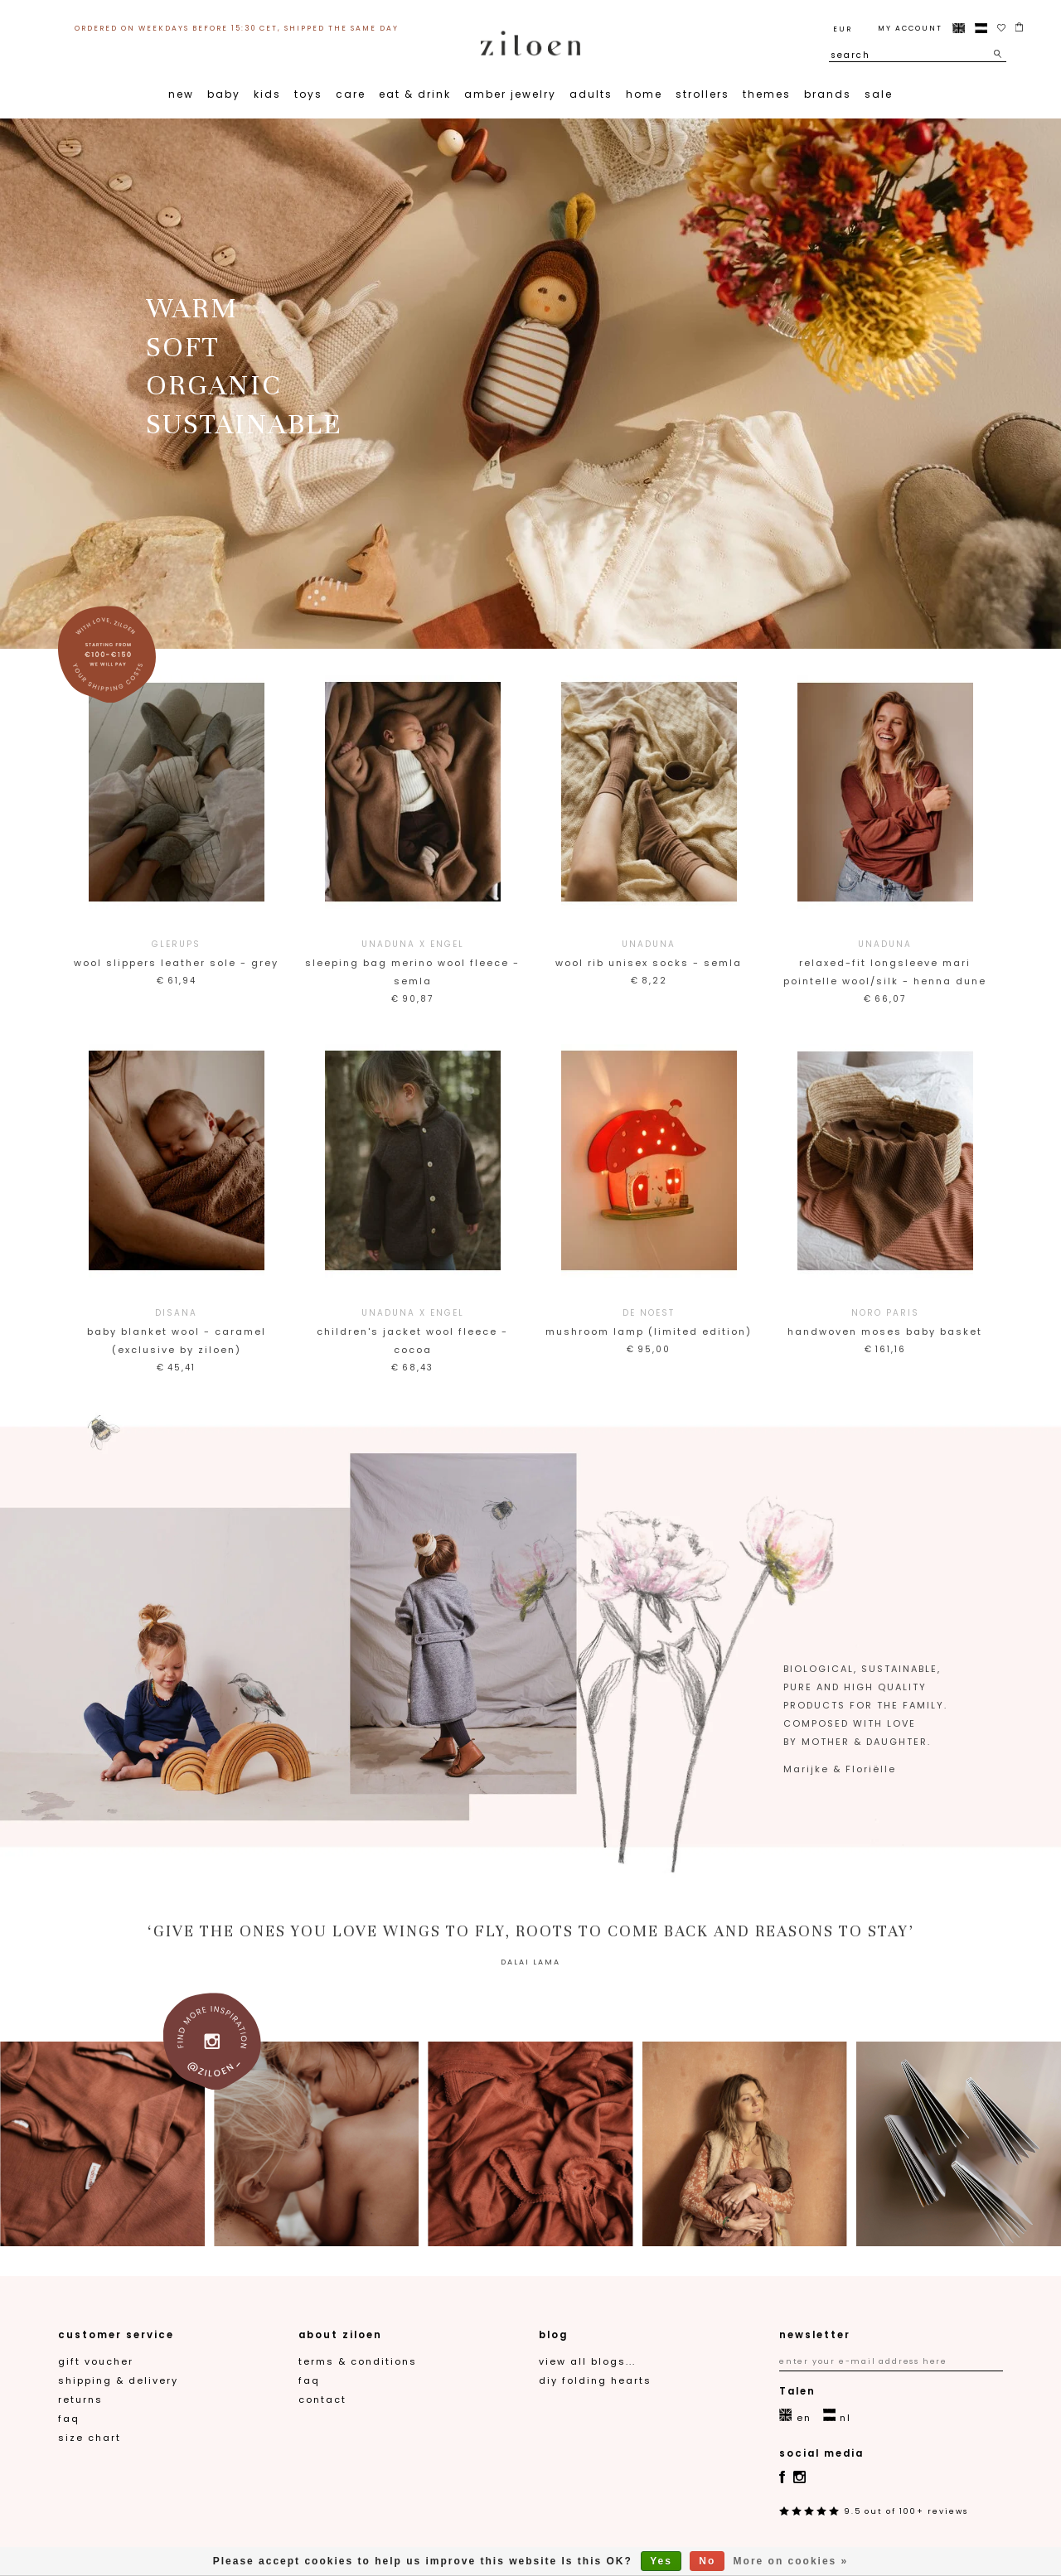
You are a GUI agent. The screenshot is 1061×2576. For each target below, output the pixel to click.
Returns (80, 2399)
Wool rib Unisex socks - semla (648, 952)
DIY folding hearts (595, 2380)
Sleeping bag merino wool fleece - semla (412, 961)
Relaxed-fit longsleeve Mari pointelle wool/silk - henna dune (885, 961)
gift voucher (95, 2361)
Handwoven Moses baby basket (885, 1321)
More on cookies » (791, 2561)
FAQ (69, 2418)
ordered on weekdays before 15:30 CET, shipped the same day (237, 28)
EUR (842, 29)
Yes (661, 2561)
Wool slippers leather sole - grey (176, 952)
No (707, 2561)
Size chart (89, 2437)
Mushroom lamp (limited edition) (648, 1321)
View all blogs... (587, 2361)
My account (910, 28)
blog (553, 2335)
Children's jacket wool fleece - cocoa (412, 1330)
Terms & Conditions (357, 2361)
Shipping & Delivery (118, 2380)
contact (322, 2399)
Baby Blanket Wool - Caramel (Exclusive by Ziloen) (176, 1330)
